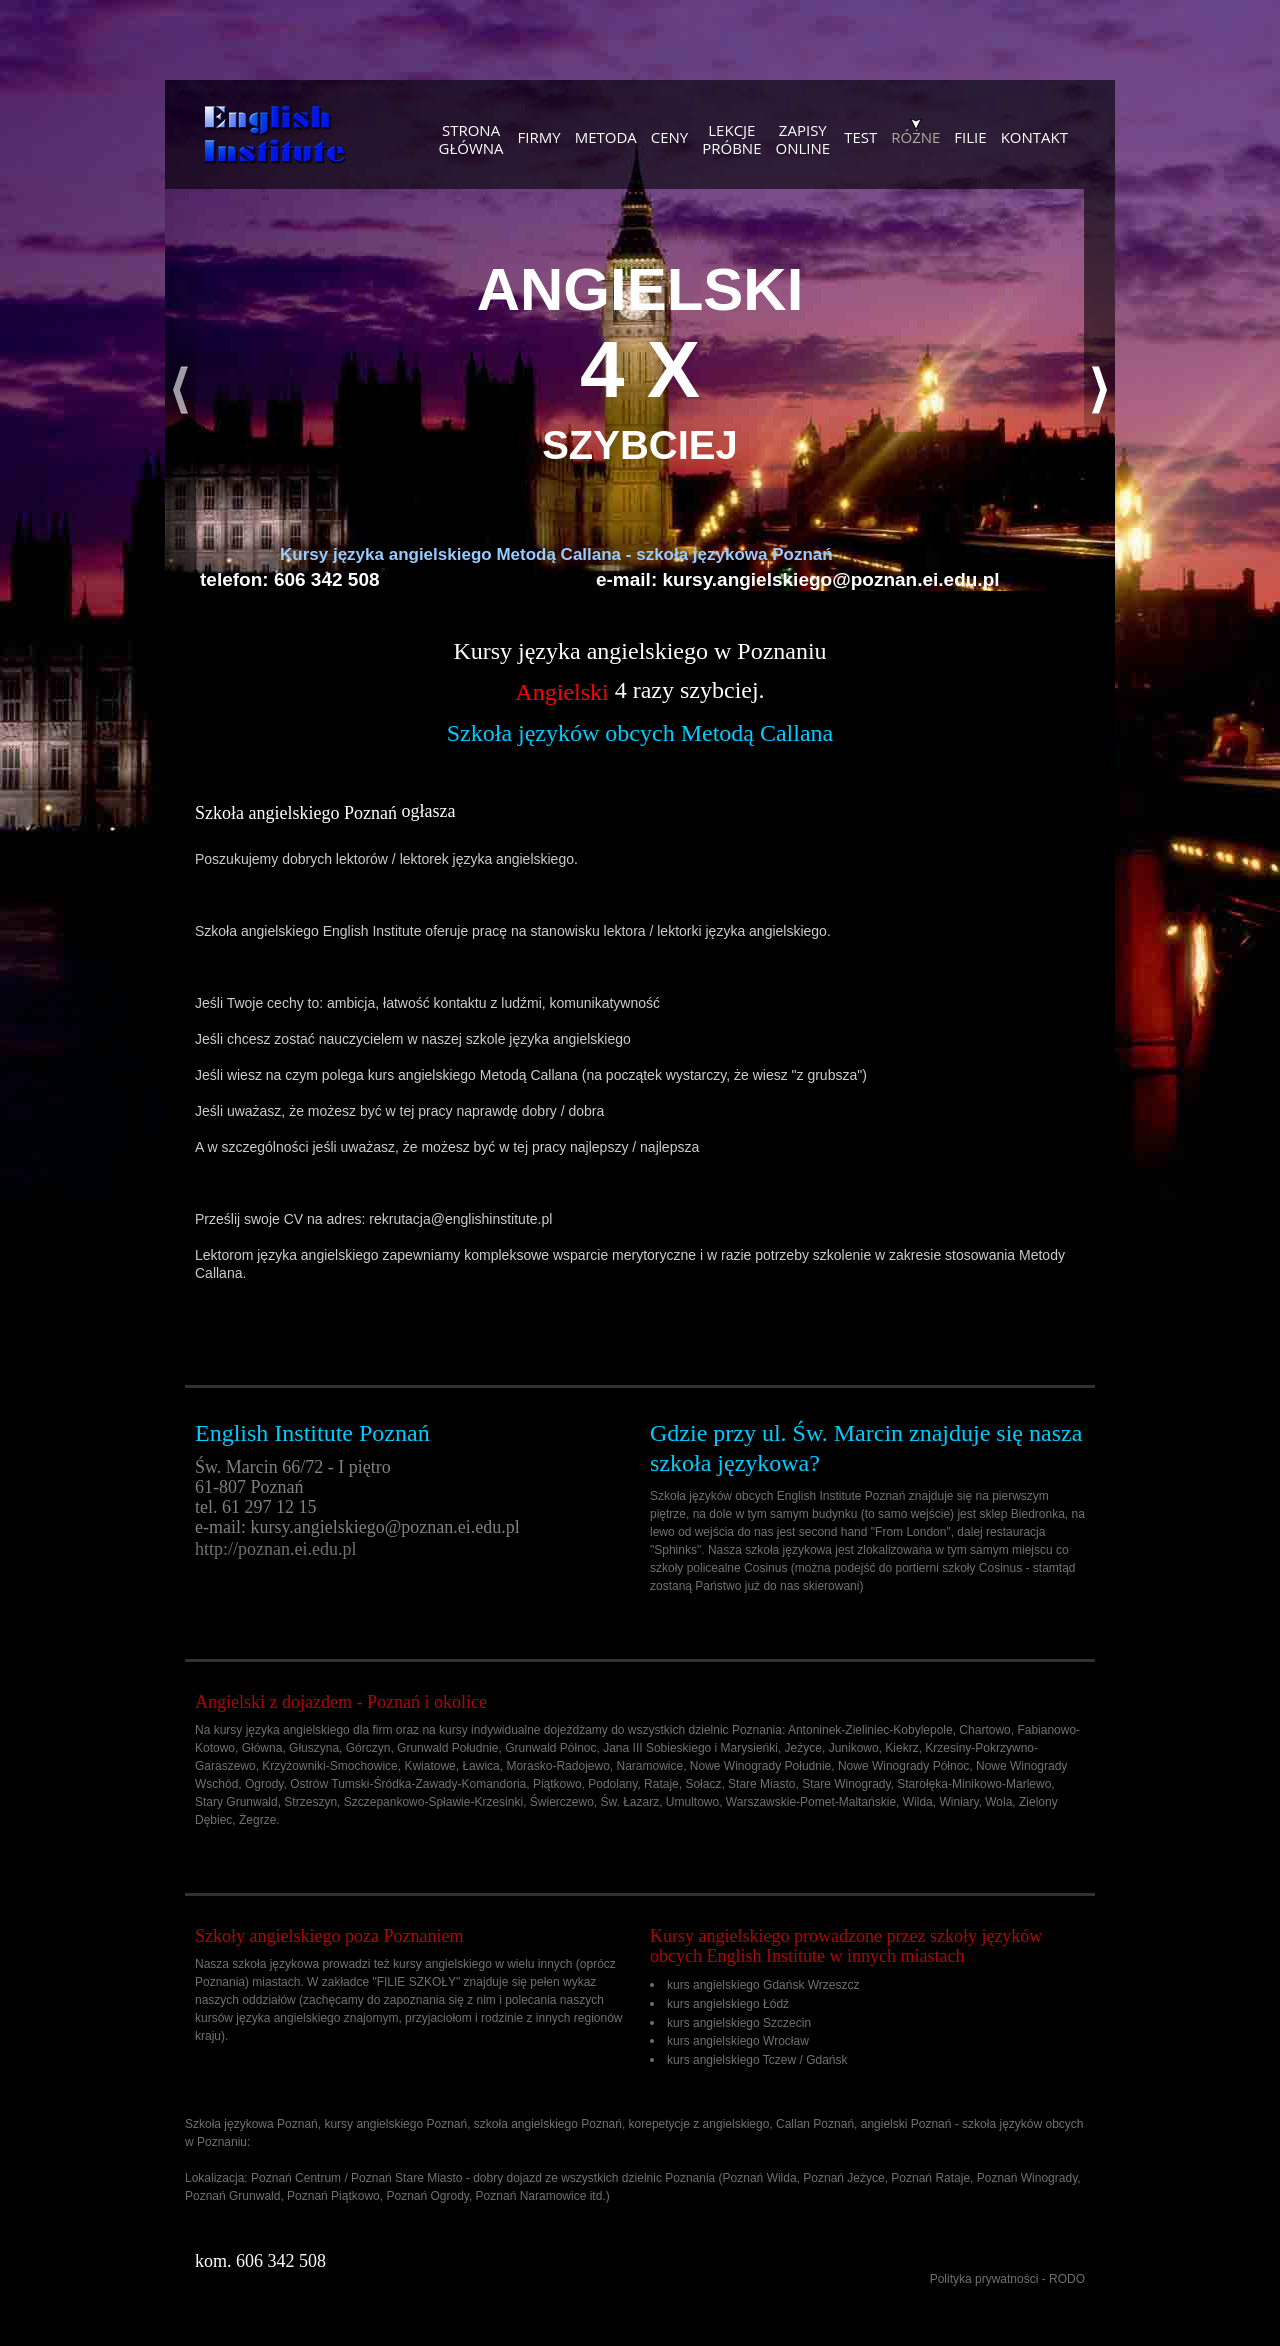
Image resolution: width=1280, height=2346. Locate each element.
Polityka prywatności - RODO (1007, 2279)
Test (860, 136)
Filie (970, 136)
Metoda (606, 136)
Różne (915, 136)
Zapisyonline (803, 138)
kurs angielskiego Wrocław (738, 2041)
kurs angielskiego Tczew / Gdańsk (757, 2060)
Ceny (669, 136)
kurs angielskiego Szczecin (739, 2022)
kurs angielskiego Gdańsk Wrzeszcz (763, 1985)
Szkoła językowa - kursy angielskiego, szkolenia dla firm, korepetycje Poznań (275, 135)
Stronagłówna (471, 138)
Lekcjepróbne (731, 138)
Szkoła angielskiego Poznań (296, 813)
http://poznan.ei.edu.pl (275, 1549)
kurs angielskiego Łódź (728, 2004)
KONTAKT (1034, 136)
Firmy (539, 136)
